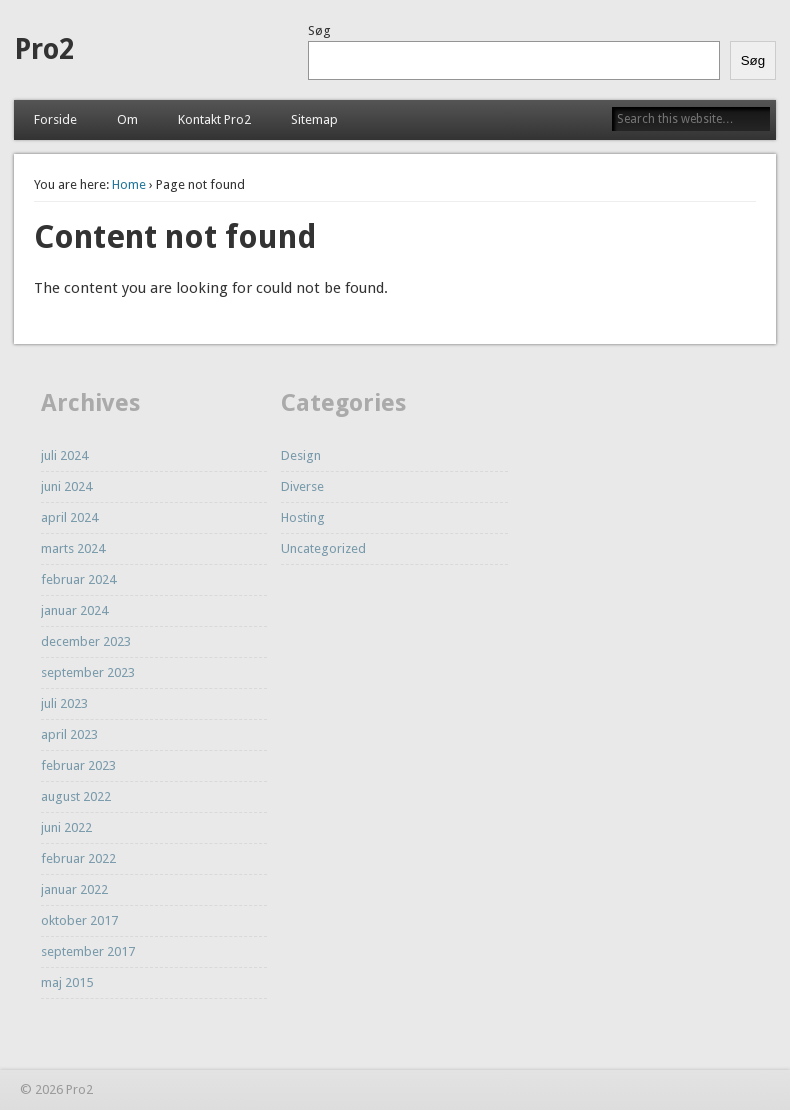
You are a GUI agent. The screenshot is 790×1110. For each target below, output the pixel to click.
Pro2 (44, 49)
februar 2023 (78, 765)
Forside (55, 119)
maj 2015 (67, 982)
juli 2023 (64, 703)
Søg (319, 30)
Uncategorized (323, 548)
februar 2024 (78, 579)
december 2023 (86, 641)
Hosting (303, 517)
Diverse (302, 486)
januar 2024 (74, 610)
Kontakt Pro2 (214, 119)
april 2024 (69, 517)
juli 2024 (64, 455)
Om (127, 119)
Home (129, 184)
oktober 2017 (79, 920)
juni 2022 (66, 827)
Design (301, 455)
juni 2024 (66, 486)
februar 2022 (78, 858)
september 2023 (88, 672)
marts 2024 (73, 548)
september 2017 (88, 951)
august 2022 (76, 796)
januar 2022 (74, 889)
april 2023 (69, 734)
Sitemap (314, 119)
